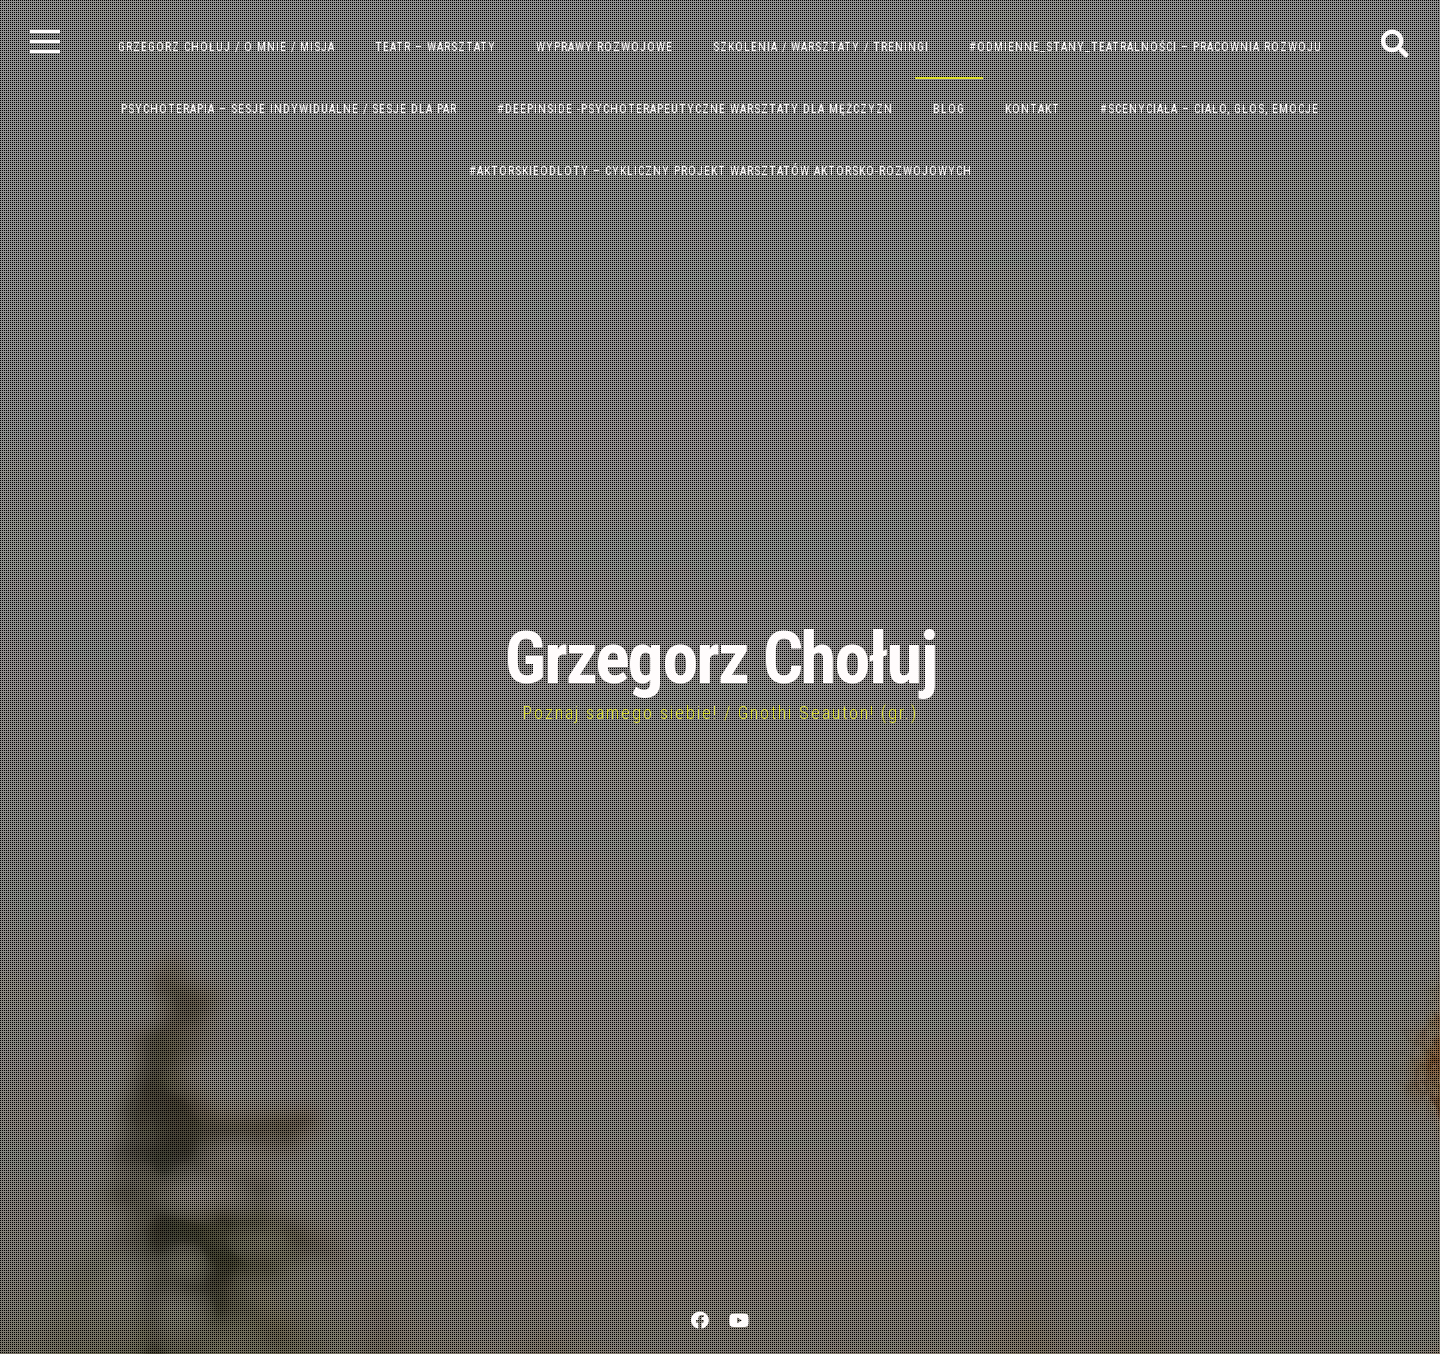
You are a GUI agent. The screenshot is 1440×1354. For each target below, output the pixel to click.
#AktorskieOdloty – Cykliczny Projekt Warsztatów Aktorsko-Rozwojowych (720, 171)
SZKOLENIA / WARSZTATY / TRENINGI (821, 47)
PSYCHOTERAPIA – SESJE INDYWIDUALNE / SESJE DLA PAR (289, 109)
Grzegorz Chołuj (720, 658)
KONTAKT (1032, 109)
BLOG (949, 109)
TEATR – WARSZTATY (435, 47)
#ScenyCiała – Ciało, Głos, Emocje (1209, 109)
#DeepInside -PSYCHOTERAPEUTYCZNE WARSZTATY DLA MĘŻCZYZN (695, 109)
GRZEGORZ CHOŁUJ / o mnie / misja (226, 47)
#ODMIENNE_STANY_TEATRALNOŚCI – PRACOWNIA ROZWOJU (1145, 47)
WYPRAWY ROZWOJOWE (604, 47)
